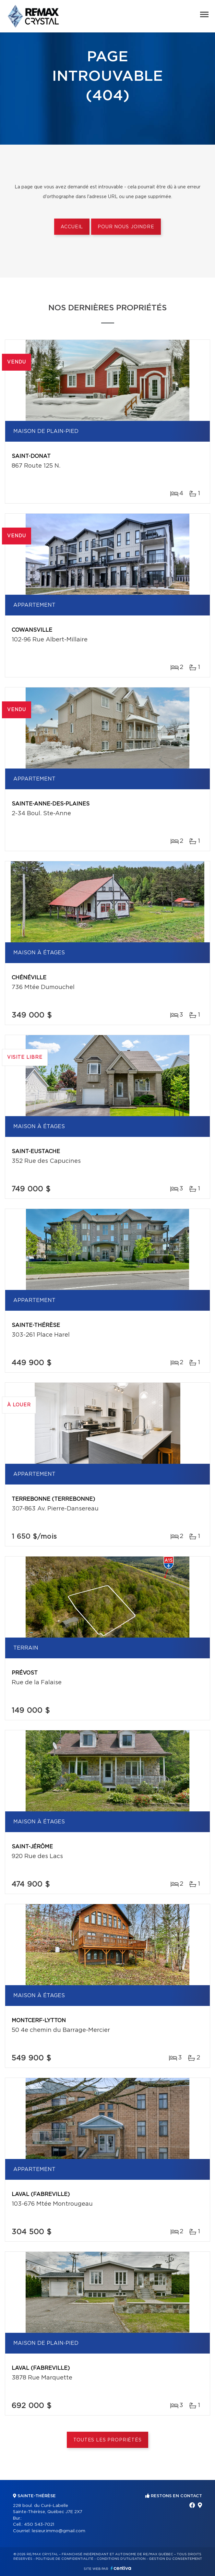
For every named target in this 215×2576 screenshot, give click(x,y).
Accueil (72, 227)
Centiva (121, 2568)
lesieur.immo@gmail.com (58, 2531)
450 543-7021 (39, 2524)
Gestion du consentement (175, 2558)
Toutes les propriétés (107, 2440)
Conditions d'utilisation (121, 2558)
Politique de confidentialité (64, 2558)
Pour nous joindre (126, 227)
